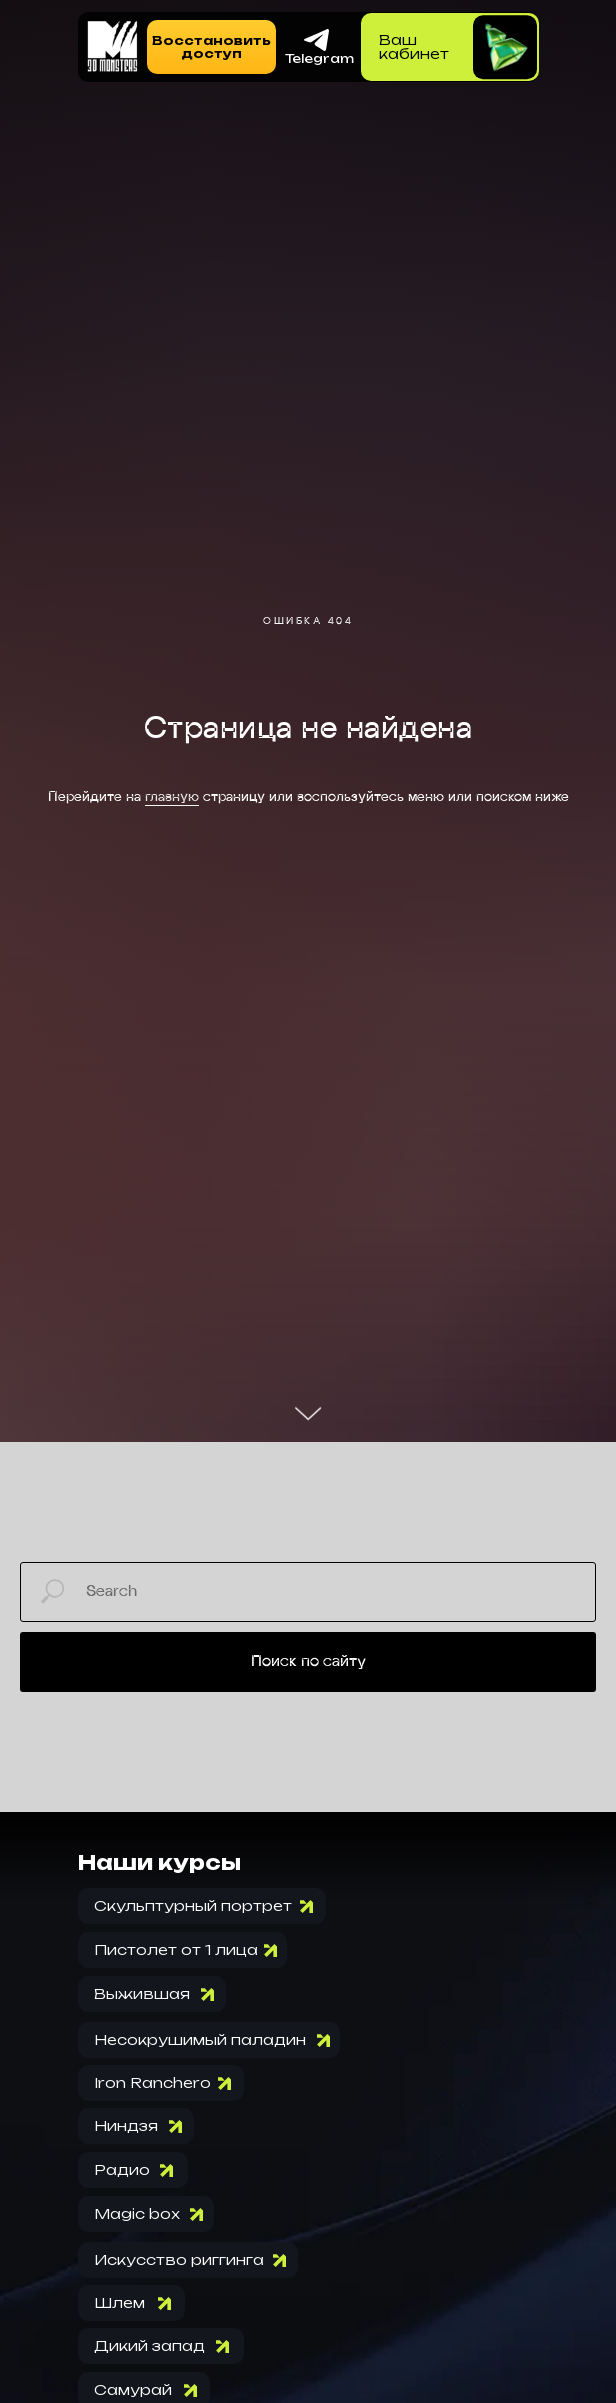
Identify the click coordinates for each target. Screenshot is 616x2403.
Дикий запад (149, 2345)
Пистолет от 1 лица (176, 1949)
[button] (211, 47)
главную (172, 797)
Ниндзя (126, 2125)
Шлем (119, 2302)
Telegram (319, 58)
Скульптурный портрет (193, 1905)
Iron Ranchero (152, 2082)
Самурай (133, 2389)
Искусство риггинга (179, 2259)
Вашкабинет (414, 46)
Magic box (137, 2213)
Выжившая (142, 1993)
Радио (122, 2169)
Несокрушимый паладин (200, 2039)
